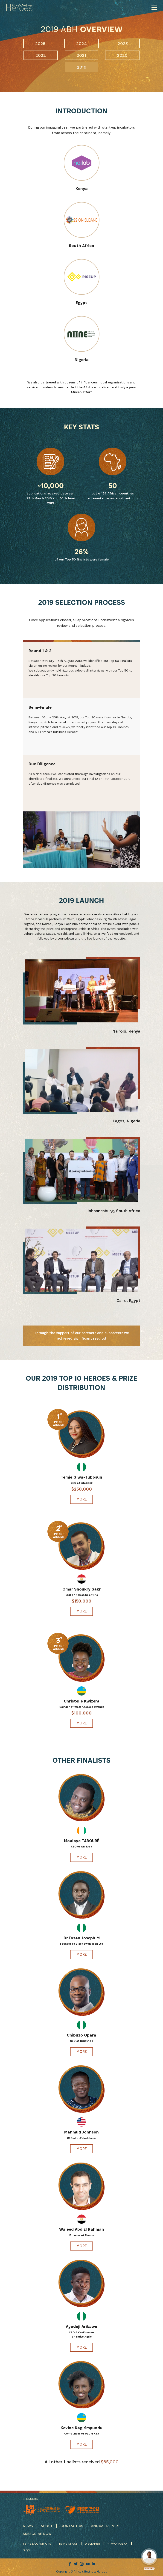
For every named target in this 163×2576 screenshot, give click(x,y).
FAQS (26, 2550)
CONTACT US (72, 2525)
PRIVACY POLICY (118, 2543)
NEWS (28, 2525)
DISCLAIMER (92, 2543)
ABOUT (47, 2525)
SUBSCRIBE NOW (37, 2533)
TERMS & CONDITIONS (37, 2543)
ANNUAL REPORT (105, 2525)
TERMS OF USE (68, 2543)
